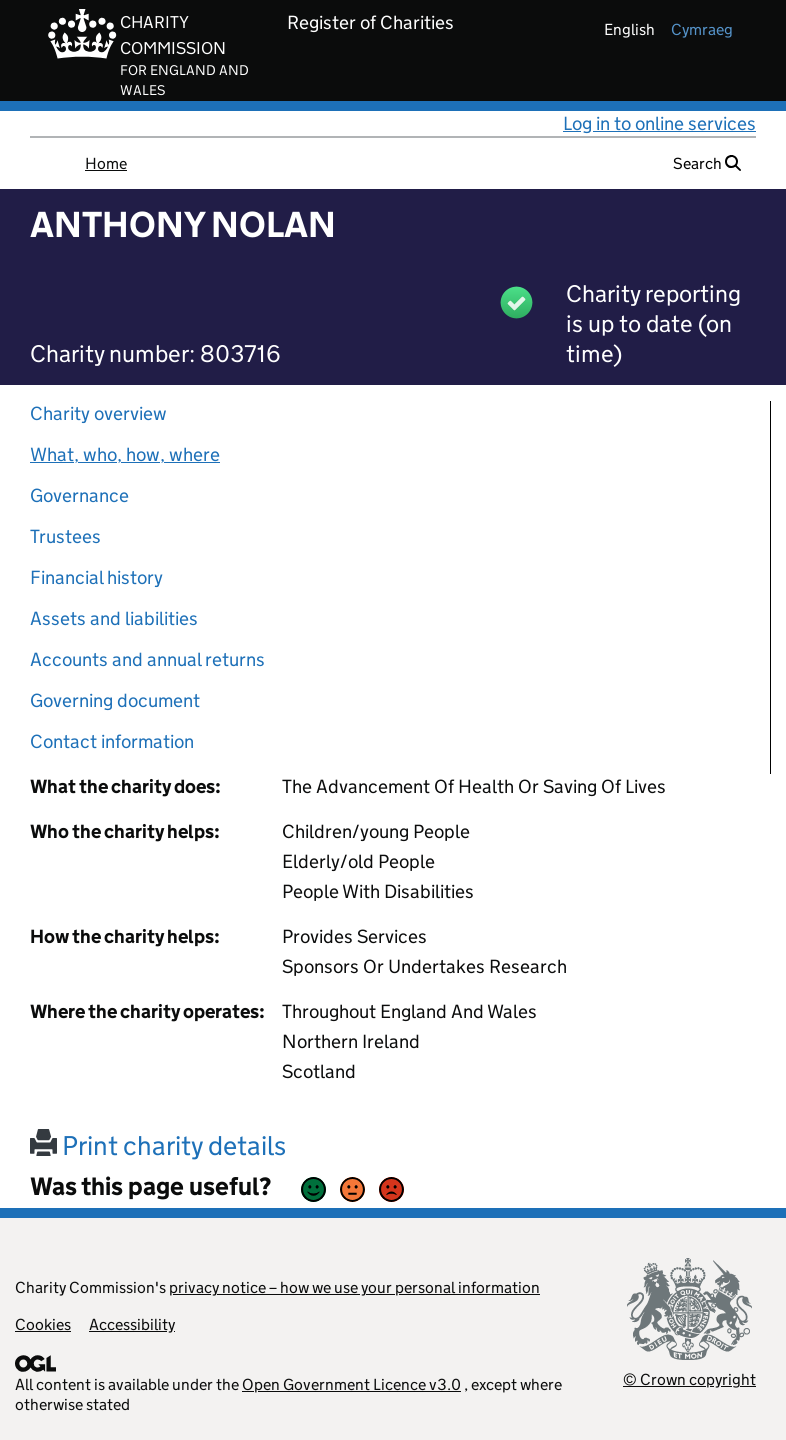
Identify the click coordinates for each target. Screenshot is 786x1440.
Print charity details (158, 1145)
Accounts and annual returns (147, 659)
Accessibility (132, 1324)
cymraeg (702, 29)
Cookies (43, 1324)
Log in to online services (659, 123)
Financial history (96, 577)
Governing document (115, 700)
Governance (79, 495)
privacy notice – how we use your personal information (354, 1287)
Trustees (65, 536)
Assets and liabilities (114, 618)
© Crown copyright (689, 1379)
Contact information (112, 741)
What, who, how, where (125, 454)
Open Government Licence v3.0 (351, 1384)
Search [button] (707, 163)
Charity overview (98, 413)
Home (106, 163)
